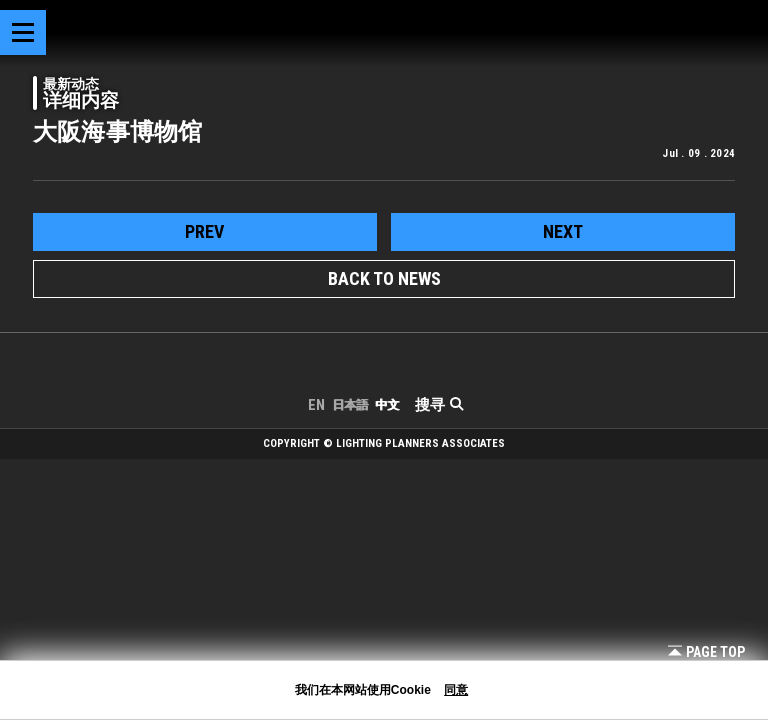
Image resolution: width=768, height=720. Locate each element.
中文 (387, 405)
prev (204, 231)
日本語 (350, 405)
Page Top (706, 652)
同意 (456, 690)
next (563, 231)
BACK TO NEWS (384, 278)
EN (316, 405)
